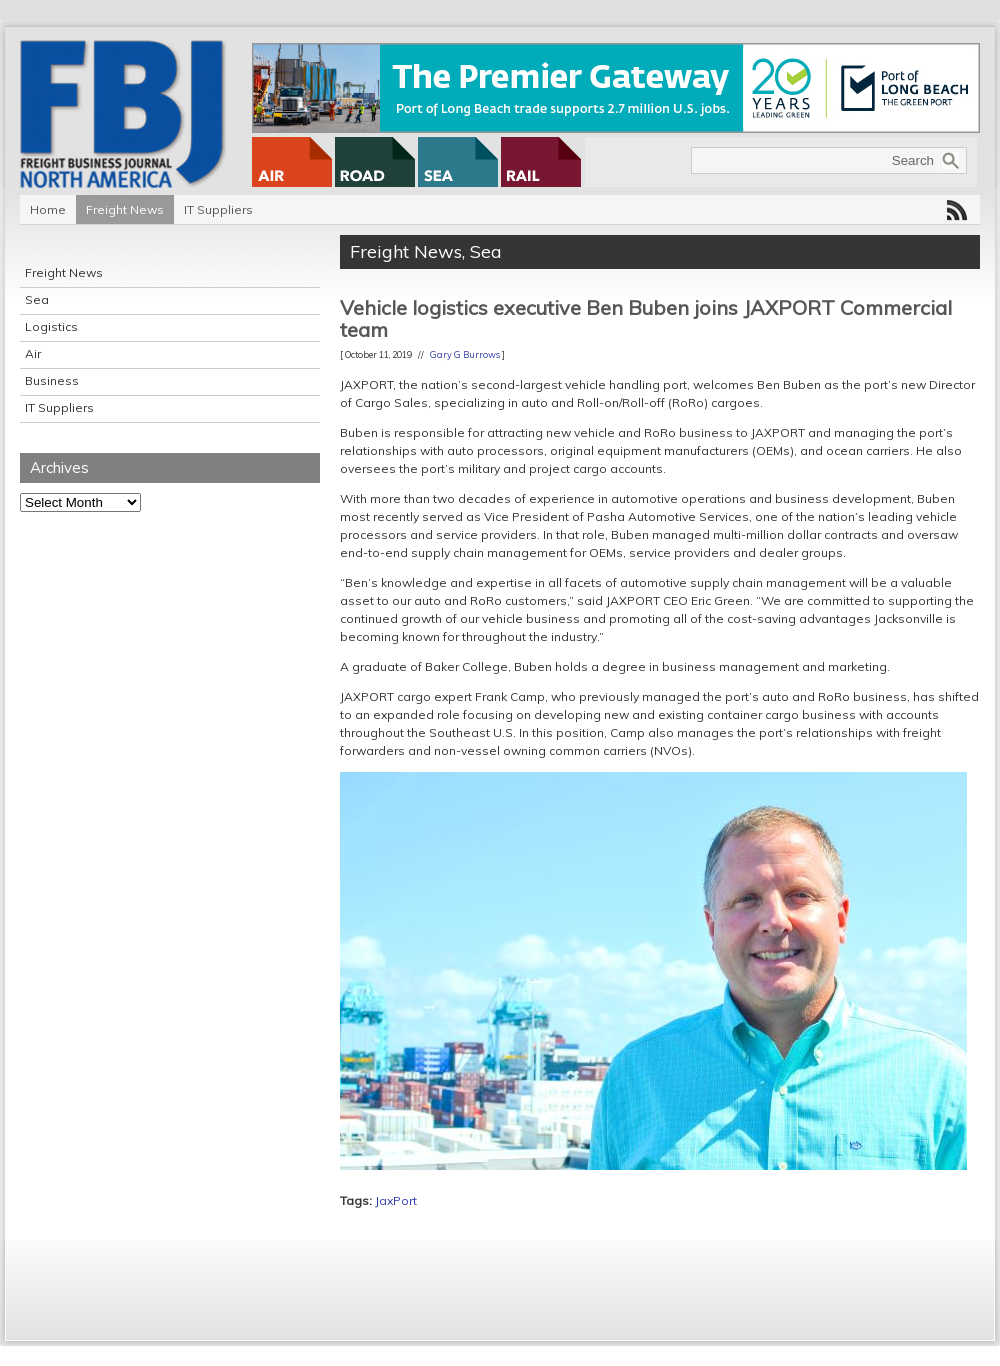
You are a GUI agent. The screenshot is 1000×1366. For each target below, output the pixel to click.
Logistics (51, 326)
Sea (37, 299)
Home (48, 209)
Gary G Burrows (465, 354)
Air (33, 353)
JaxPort (396, 1200)
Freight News (125, 209)
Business (52, 380)
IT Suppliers (218, 209)
